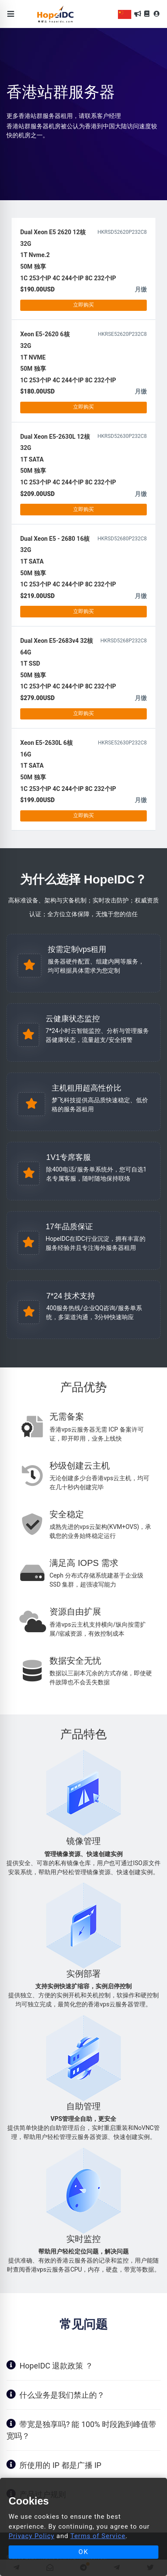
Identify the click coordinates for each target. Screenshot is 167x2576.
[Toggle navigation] (11, 14)
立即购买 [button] (83, 305)
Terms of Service (97, 2536)
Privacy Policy (31, 2536)
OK (83, 2552)
